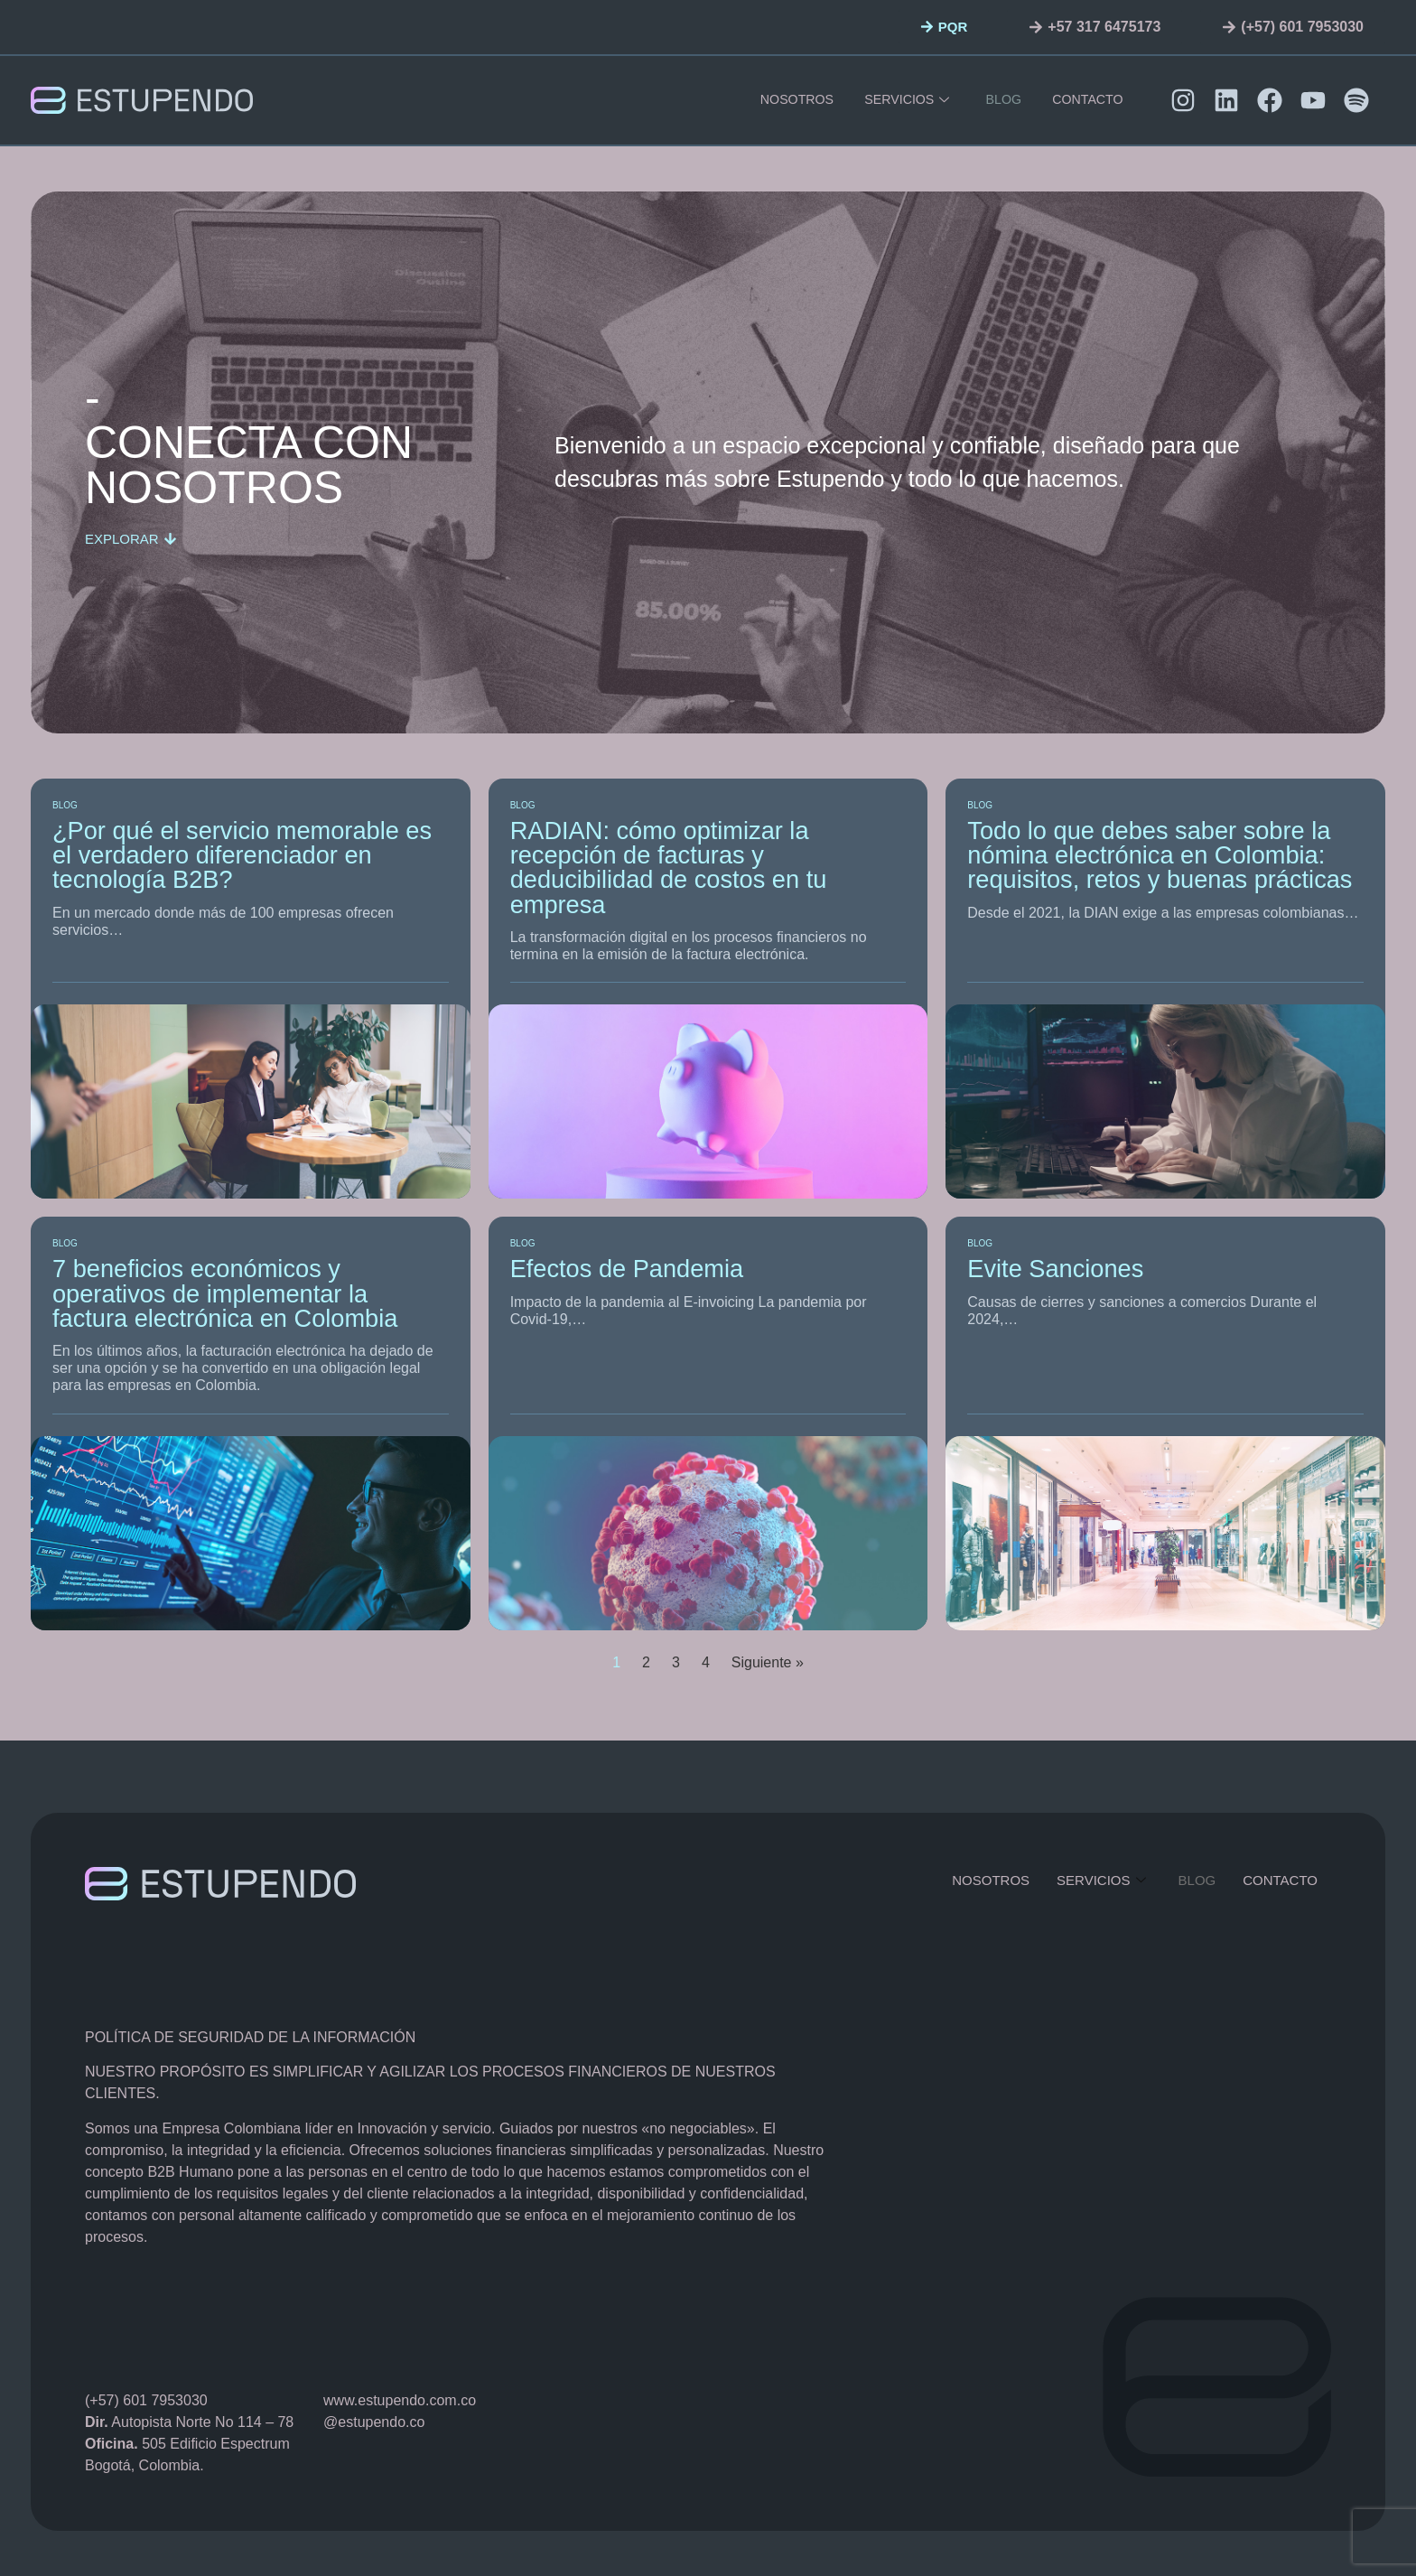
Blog (1002, 99)
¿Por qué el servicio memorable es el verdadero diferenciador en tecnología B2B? (242, 855)
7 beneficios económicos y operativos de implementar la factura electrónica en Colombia (224, 1293)
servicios (906, 100)
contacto (1085, 99)
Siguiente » (767, 1662)
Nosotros (795, 99)
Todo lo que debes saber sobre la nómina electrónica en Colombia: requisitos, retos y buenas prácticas (1159, 855)
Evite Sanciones (1055, 1268)
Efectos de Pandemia (626, 1268)
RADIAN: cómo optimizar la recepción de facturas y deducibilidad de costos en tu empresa (668, 867)
